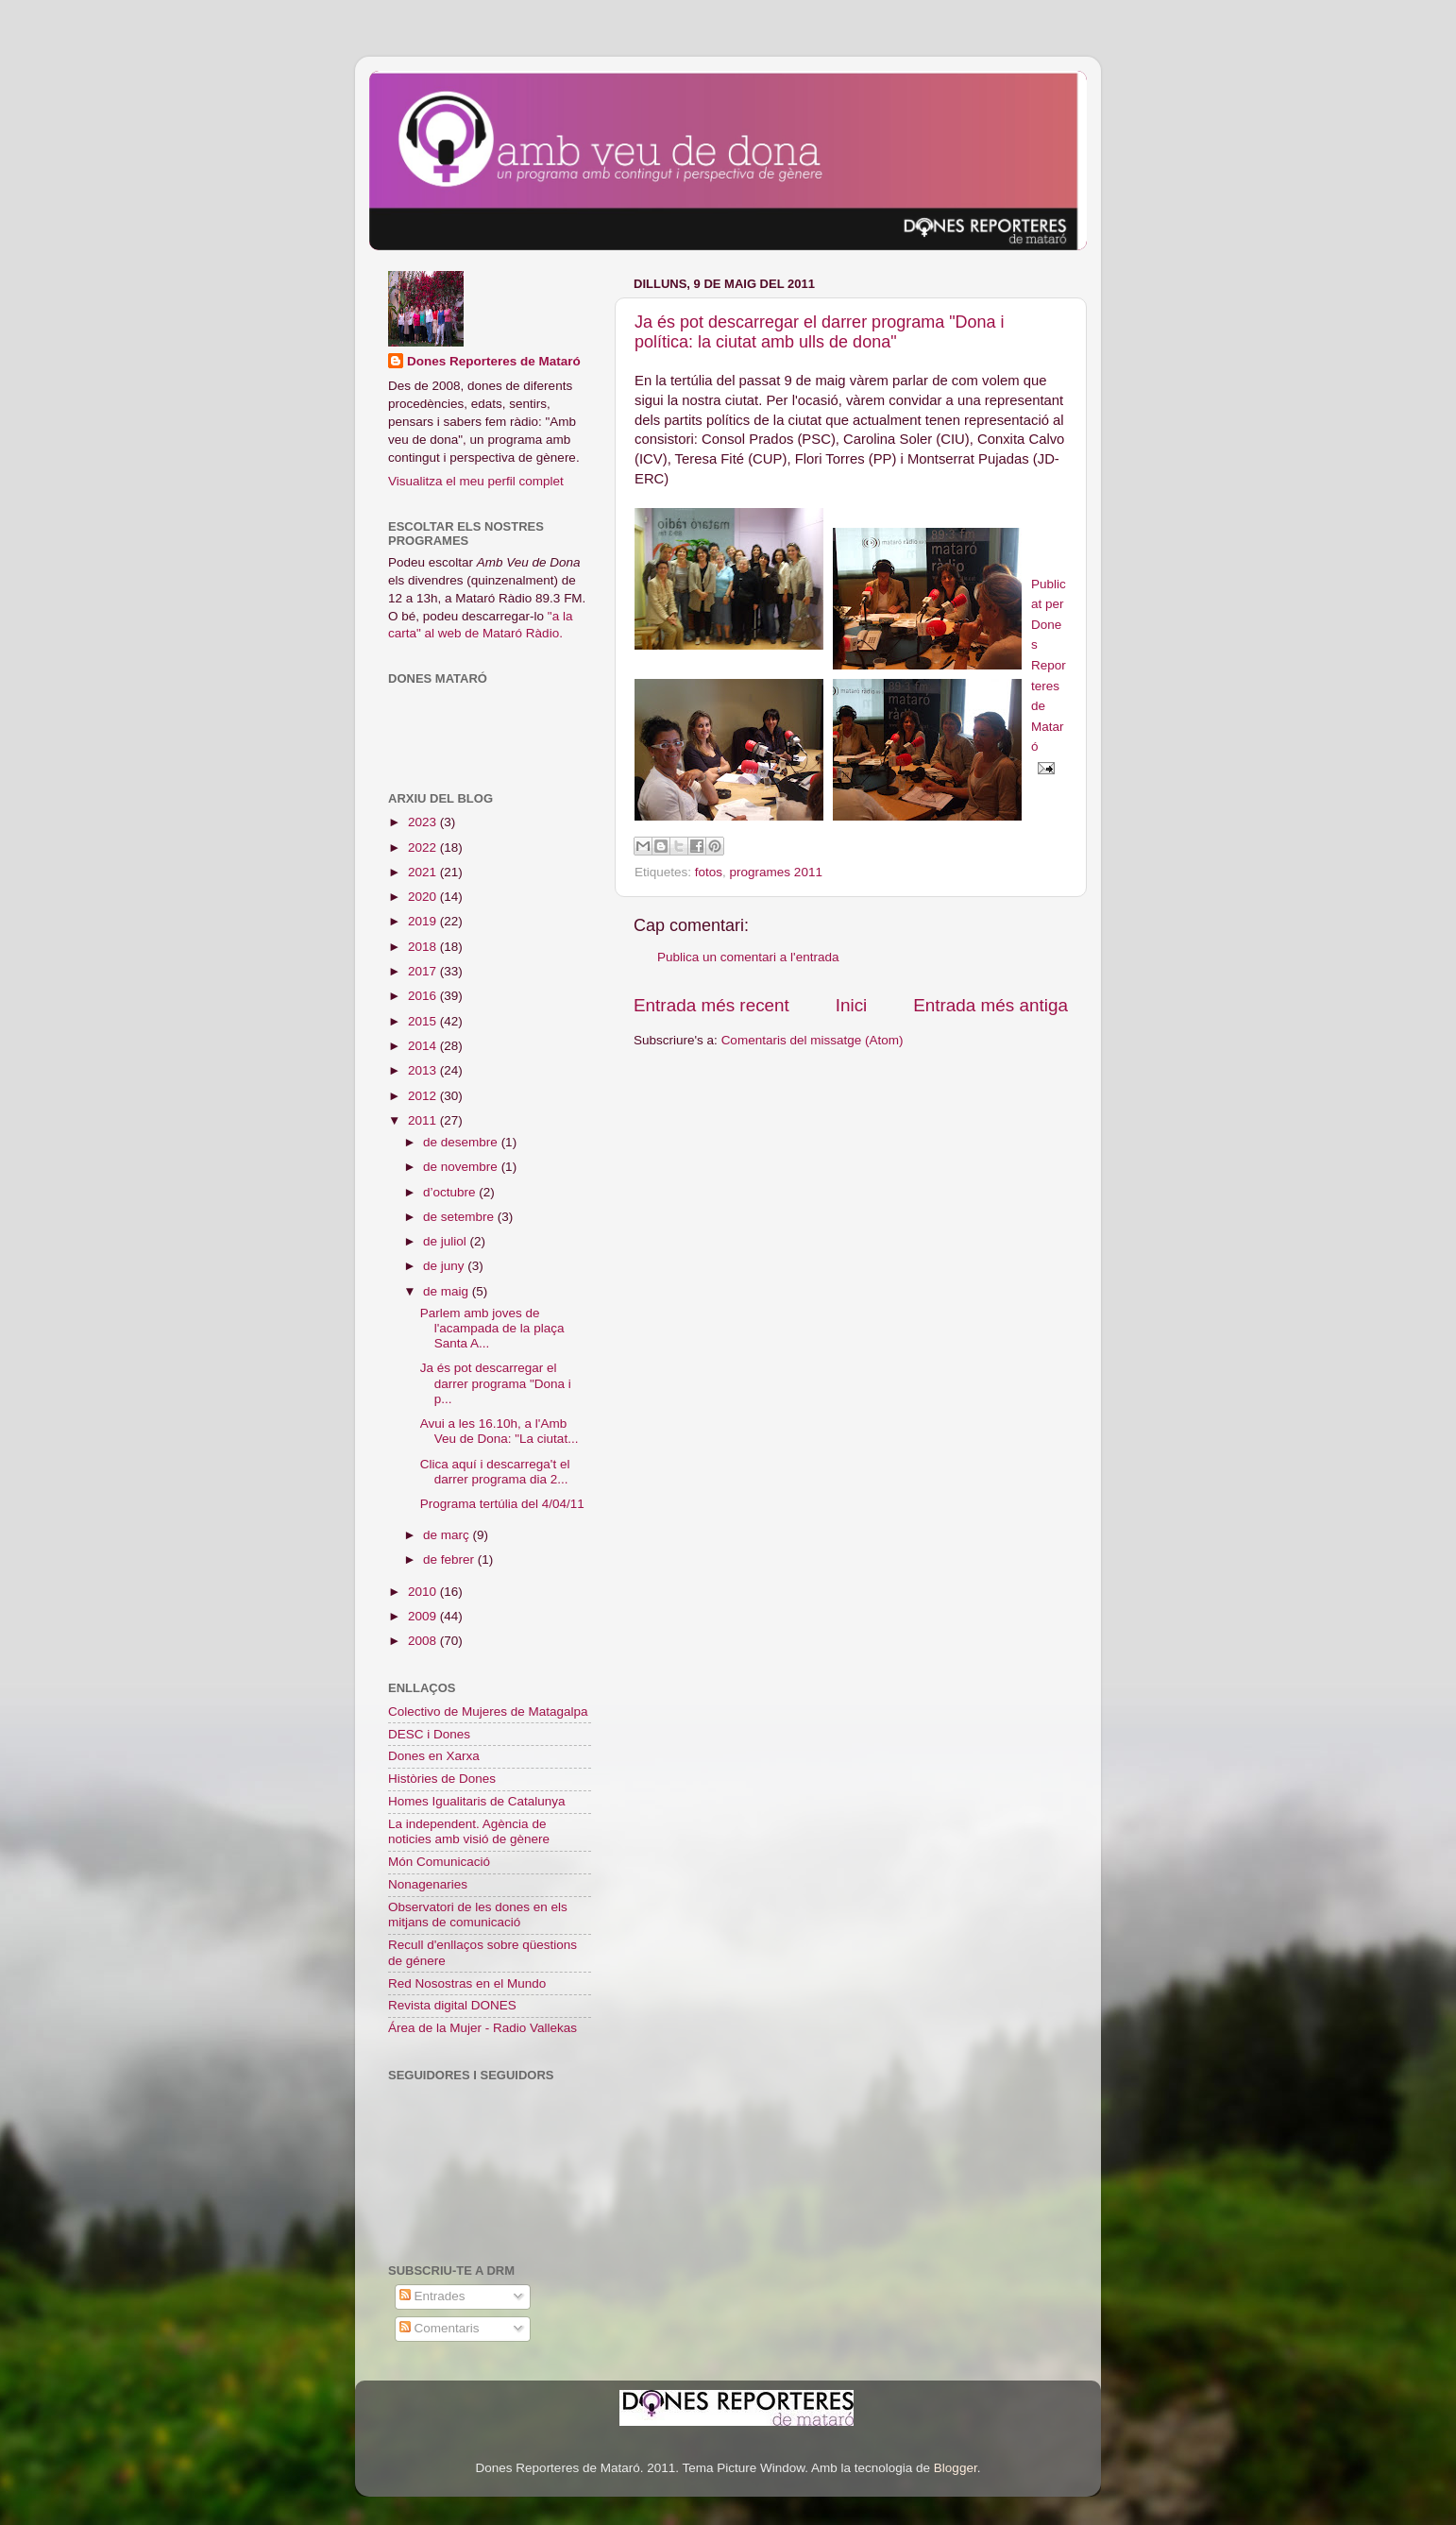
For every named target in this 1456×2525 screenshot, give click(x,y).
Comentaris (439, 2328)
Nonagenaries (427, 1884)
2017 (424, 971)
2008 (424, 1641)
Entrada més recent (711, 1005)
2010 (424, 1591)
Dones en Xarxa (434, 1756)
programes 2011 (776, 872)
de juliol (446, 1241)
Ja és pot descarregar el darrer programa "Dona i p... (495, 1383)
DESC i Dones (429, 1734)
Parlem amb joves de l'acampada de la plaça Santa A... (492, 1328)
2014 (424, 1046)
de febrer (450, 1559)
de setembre (460, 1217)
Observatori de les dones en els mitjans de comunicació (477, 1914)
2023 (424, 822)
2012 (424, 1096)
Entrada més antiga (990, 1005)
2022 (424, 847)
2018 (424, 947)
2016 (424, 996)
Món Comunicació (439, 1862)
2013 (424, 1070)
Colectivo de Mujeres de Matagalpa (488, 1711)
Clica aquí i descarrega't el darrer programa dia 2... (495, 1471)
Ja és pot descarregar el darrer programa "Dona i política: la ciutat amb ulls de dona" (820, 332)
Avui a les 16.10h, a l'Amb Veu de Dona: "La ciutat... (499, 1431)
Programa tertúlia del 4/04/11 (502, 1504)
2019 (424, 921)
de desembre (462, 1142)
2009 (424, 1616)
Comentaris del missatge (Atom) (812, 1040)
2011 (424, 1120)
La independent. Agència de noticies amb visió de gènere (469, 1831)
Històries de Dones (442, 1778)
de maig (447, 1291)
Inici (852, 1005)
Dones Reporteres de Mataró (494, 361)
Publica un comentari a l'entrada (747, 957)
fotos (708, 872)
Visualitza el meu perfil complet (476, 481)
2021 (424, 872)
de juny (445, 1266)
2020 (424, 897)
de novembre (462, 1167)
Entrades (432, 2296)
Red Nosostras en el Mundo (467, 1983)
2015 (424, 1021)
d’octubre (451, 1192)
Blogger (955, 2468)
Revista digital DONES (452, 2005)
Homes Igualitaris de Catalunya (477, 1801)
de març (448, 1535)
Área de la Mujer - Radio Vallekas (482, 2028)
